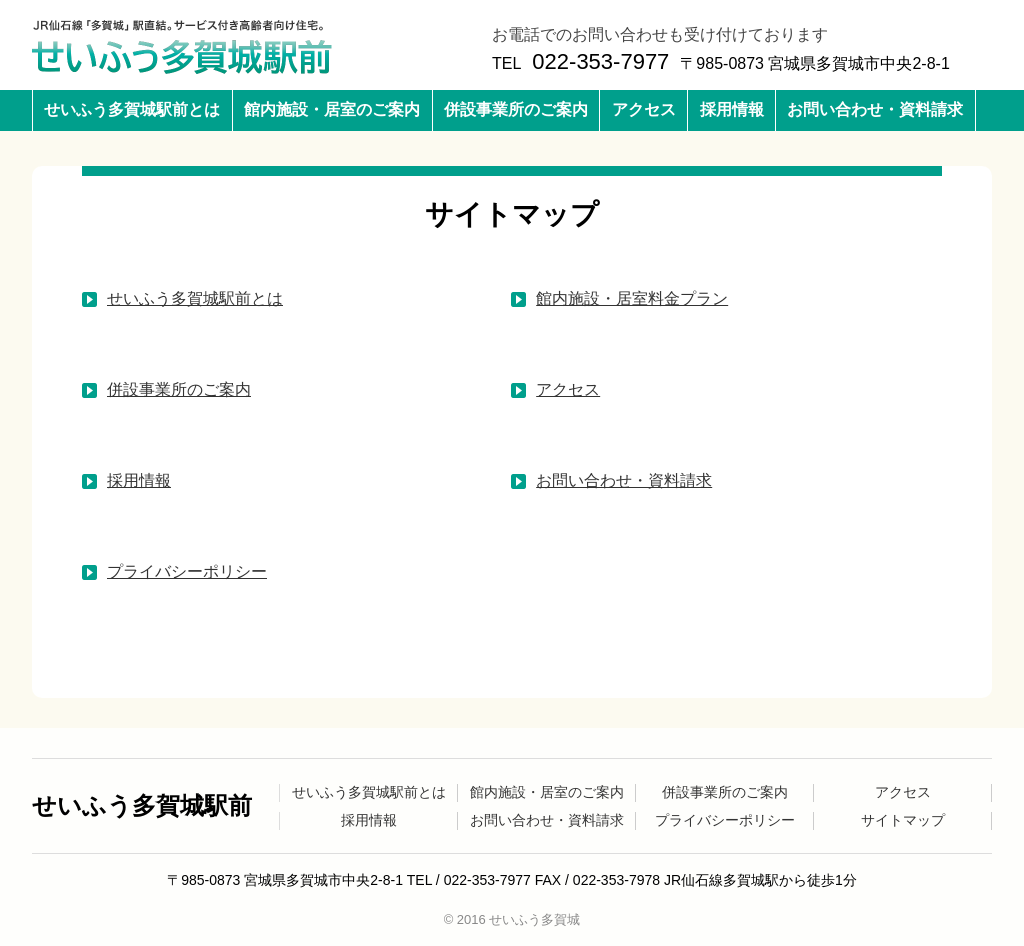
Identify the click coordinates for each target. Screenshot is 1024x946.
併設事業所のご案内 (516, 109)
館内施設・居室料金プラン (632, 298)
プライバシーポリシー (187, 571)
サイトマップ (903, 820)
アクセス (644, 109)
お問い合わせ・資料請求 (875, 109)
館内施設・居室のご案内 (332, 109)
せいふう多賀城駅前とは (132, 109)
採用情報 (732, 109)
